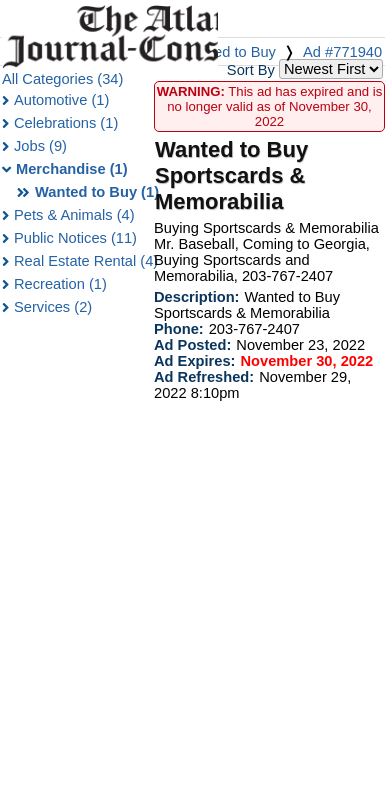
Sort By (251, 70)
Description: (197, 297)
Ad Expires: (194, 361)
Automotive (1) (61, 100)
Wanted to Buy (228, 52)
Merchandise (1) (72, 169)
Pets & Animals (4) (74, 215)
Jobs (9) (40, 146)
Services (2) (53, 307)
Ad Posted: (192, 345)
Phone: (179, 329)
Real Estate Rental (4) (86, 261)
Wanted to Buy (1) (97, 192)
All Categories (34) (62, 79)
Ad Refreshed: (204, 377)
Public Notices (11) (75, 238)
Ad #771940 (342, 52)
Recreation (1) (60, 284)
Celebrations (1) (66, 123)
